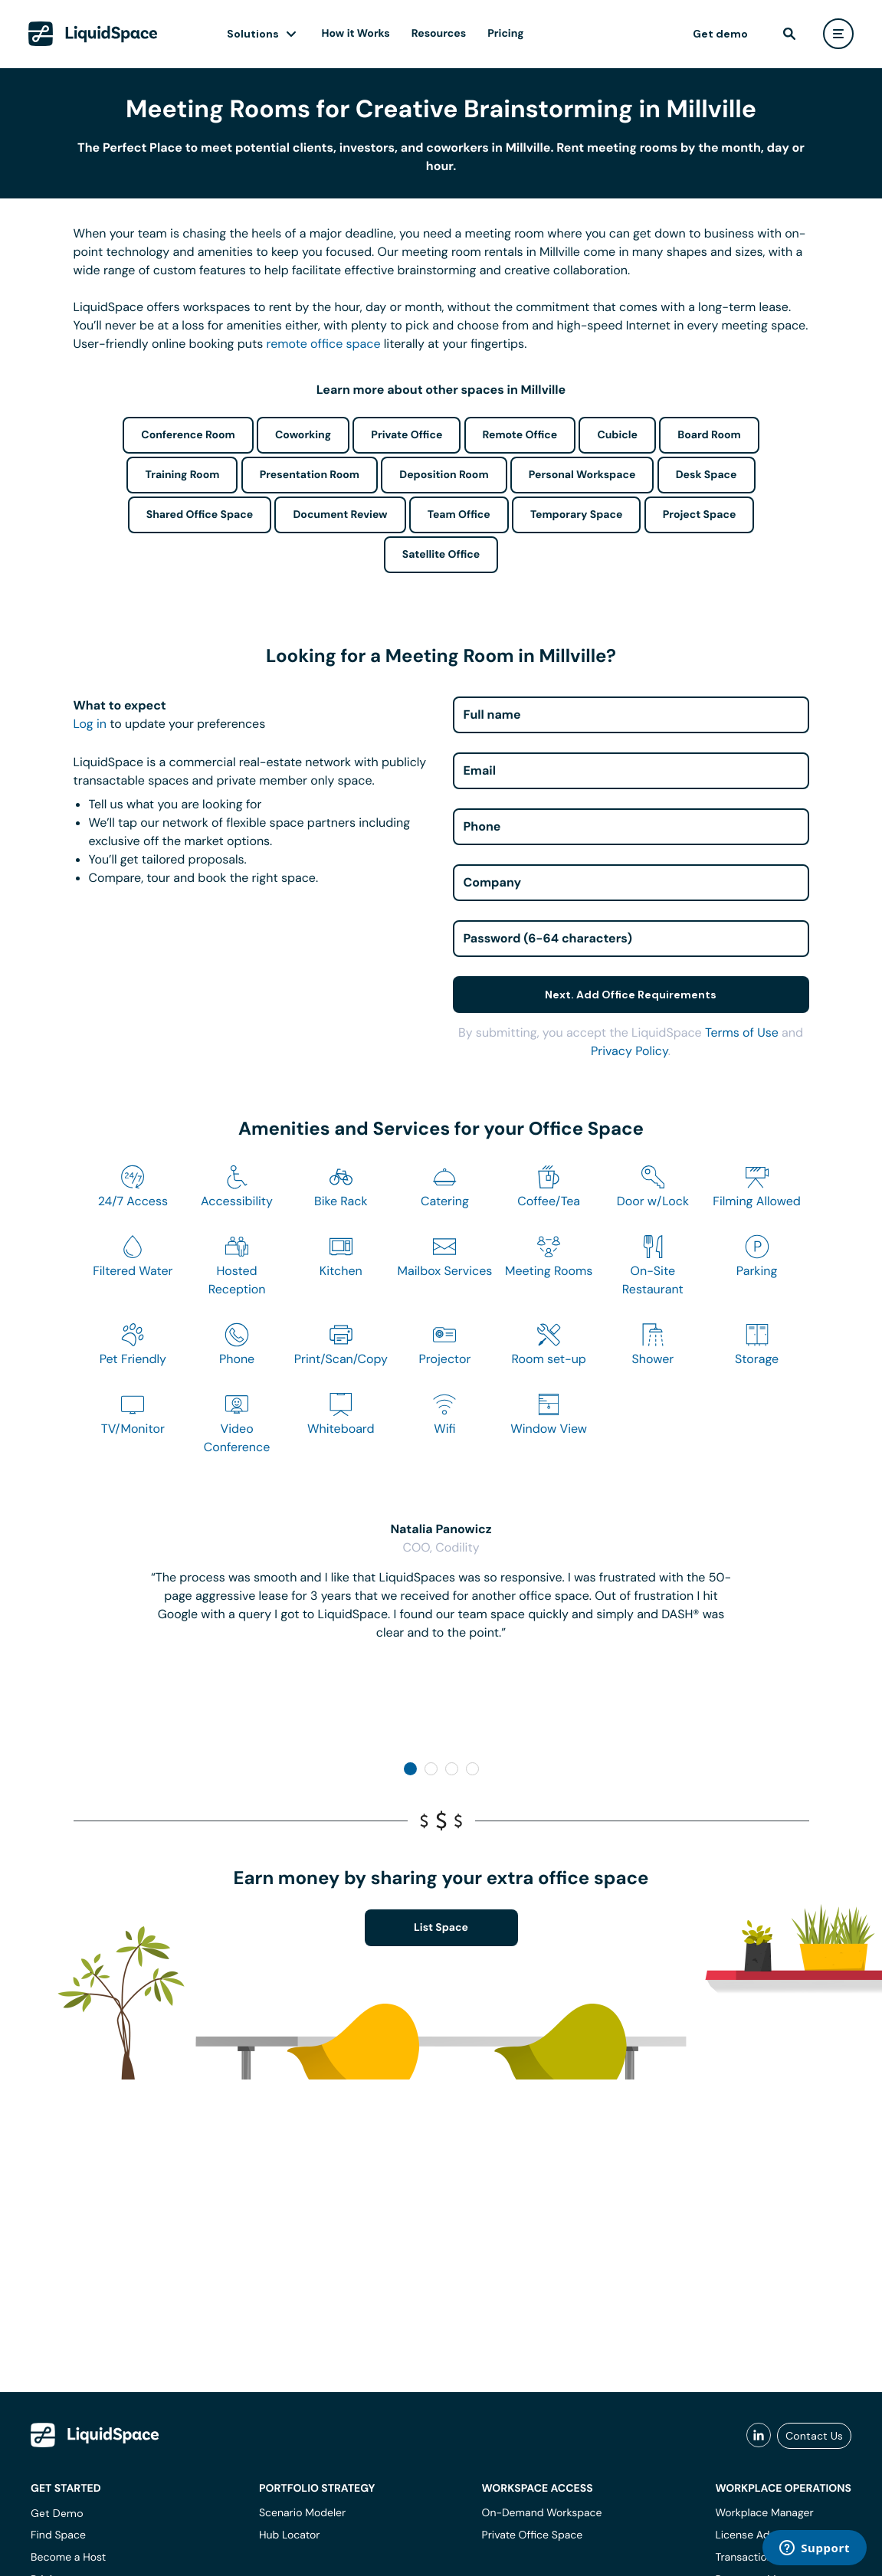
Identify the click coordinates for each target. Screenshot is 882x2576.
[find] (789, 33)
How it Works (356, 34)
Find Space (58, 2535)
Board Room (708, 435)
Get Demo (57, 2513)
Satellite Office (441, 555)
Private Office (406, 435)
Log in (90, 724)
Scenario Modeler (302, 2513)
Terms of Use (742, 1032)
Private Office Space (532, 2535)
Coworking (303, 435)
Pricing (505, 34)
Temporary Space (576, 515)
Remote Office (520, 435)
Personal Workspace (582, 475)
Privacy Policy (629, 1051)
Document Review (340, 515)
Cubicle (617, 435)
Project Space (699, 515)
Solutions (253, 34)
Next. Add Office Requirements (630, 994)
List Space (441, 1928)
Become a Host (68, 2558)
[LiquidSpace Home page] (93, 33)
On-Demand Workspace (542, 2513)
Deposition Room (443, 475)
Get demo (720, 34)
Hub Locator (289, 2535)
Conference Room (187, 435)
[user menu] (838, 33)
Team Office (459, 515)
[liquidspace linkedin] (758, 2436)
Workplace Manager (764, 2513)
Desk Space (706, 475)
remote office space (324, 344)
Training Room (182, 475)
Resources (438, 34)
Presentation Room (309, 475)
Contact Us (814, 2436)
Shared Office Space (200, 515)
